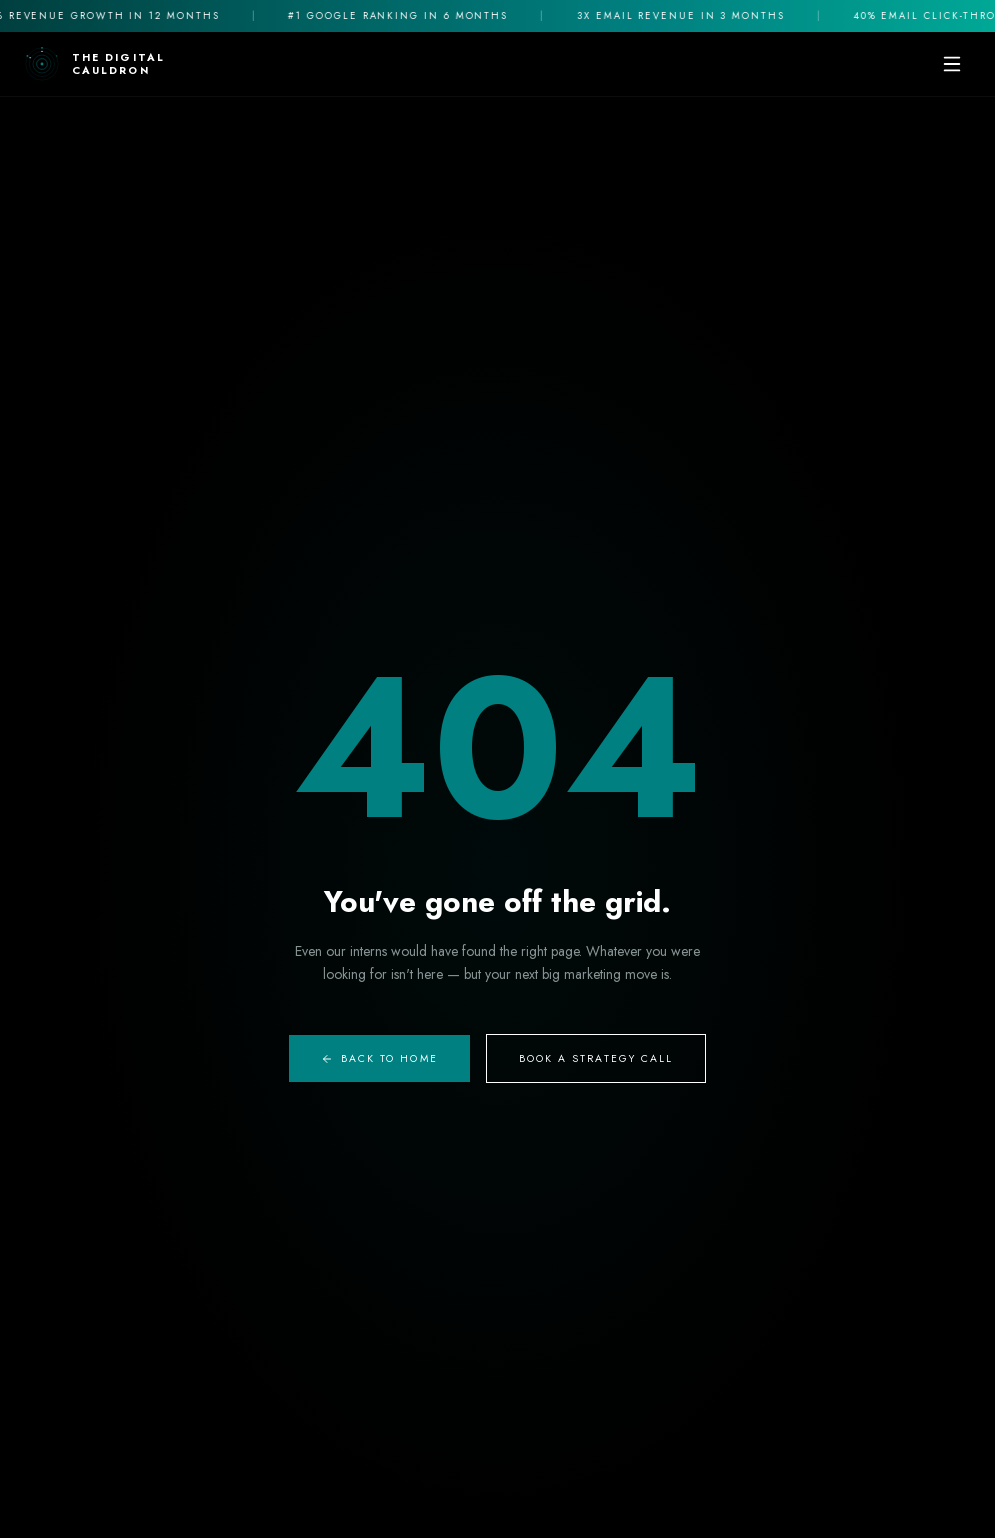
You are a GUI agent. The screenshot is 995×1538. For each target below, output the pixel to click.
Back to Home (379, 1058)
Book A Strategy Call (596, 1058)
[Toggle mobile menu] (952, 64)
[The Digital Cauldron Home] (94, 64)
